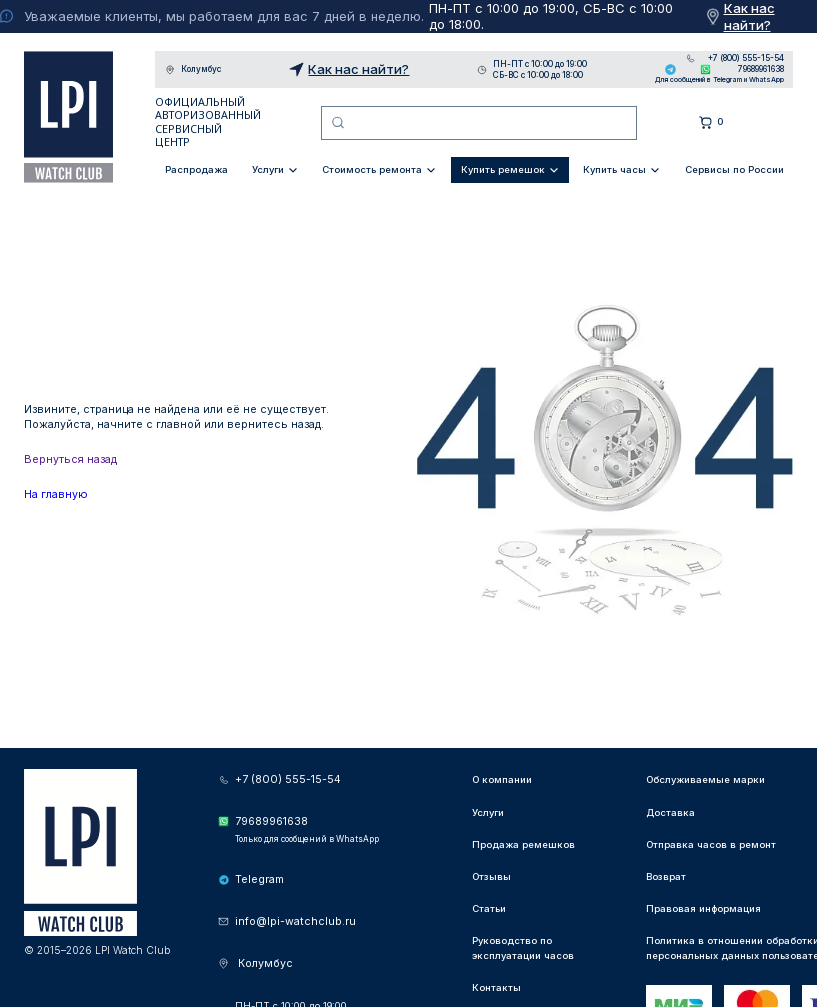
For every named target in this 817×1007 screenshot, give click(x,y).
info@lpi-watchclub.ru (295, 921)
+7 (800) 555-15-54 (746, 58)
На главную (56, 494)
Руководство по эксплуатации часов (523, 947)
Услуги (268, 169)
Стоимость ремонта (372, 169)
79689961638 (761, 69)
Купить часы (614, 169)
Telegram (670, 69)
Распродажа (196, 169)
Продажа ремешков (523, 844)
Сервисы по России (734, 169)
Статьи (489, 908)
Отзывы (491, 876)
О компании (502, 779)
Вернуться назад (70, 459)
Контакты (496, 987)
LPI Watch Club (68, 117)
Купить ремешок (503, 169)
